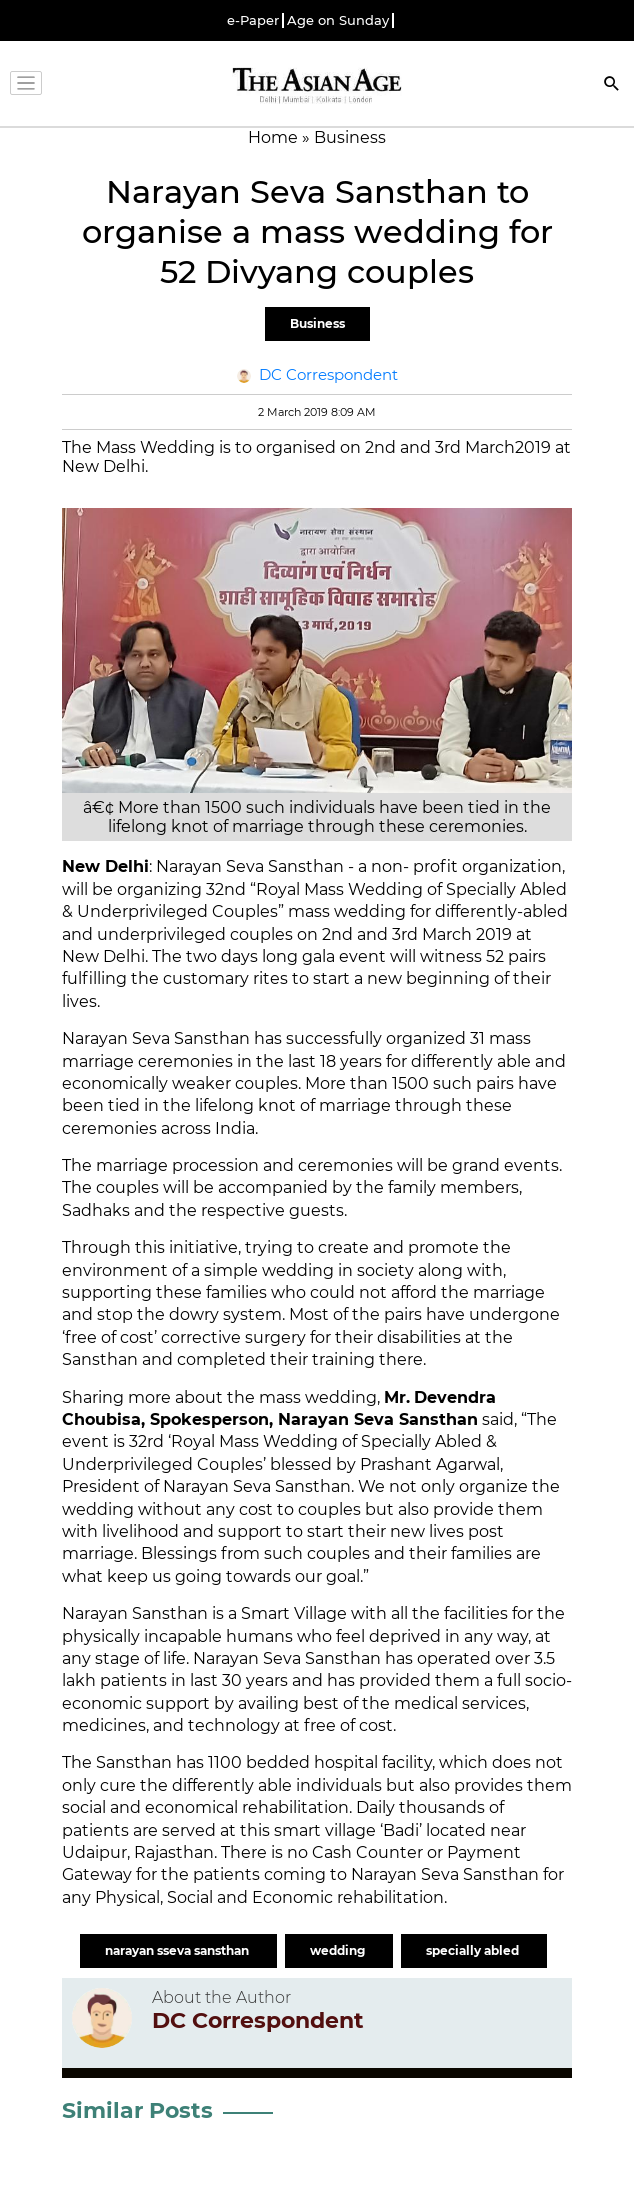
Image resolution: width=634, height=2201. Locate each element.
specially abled (474, 1950)
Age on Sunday (338, 20)
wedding (339, 1950)
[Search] (612, 85)
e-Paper (253, 20)
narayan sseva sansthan (178, 1950)
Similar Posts (137, 2110)
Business (317, 323)
